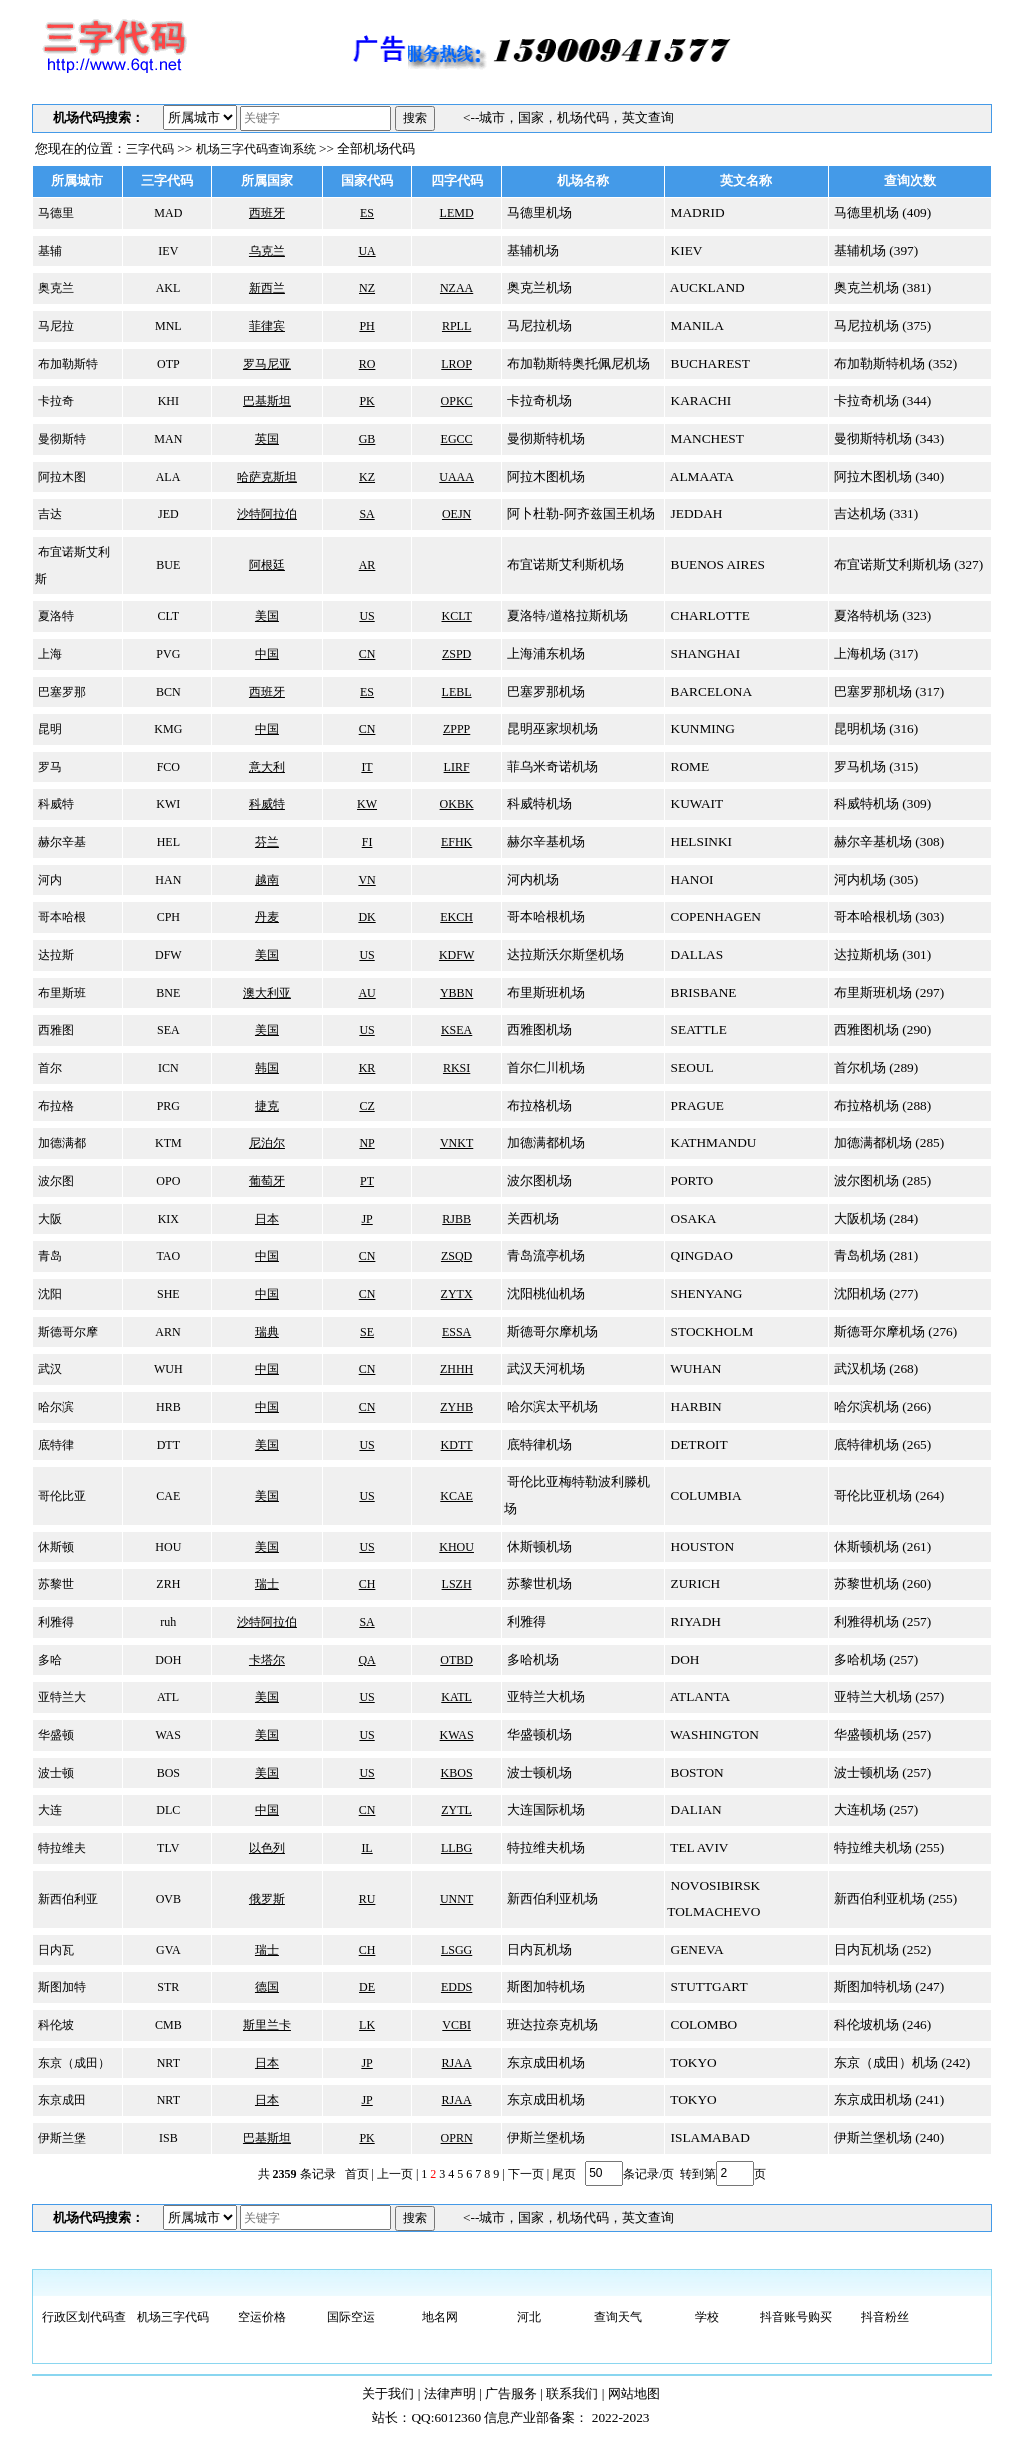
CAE (166, 1496)
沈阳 (48, 1294)
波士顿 (54, 1773)
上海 (48, 654)
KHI (167, 401)
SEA (167, 1030)
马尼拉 (54, 326)
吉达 (48, 514)
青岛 (48, 1256)
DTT (167, 1445)
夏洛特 (54, 616)
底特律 (54, 1445)
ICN (167, 1068)
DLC (166, 1810)
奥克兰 (54, 288)
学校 (707, 2317)
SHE (167, 1294)
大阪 (48, 1219)
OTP (167, 364)
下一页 (526, 2173)
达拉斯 (54, 955)
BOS (167, 1773)
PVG (166, 654)
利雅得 (54, 1622)
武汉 (48, 1369)
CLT (167, 616)
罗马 (48, 767)
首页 (357, 2173)
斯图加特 (60, 1987)
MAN (166, 439)
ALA (166, 477)
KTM (167, 1143)
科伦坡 (54, 2025)
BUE (166, 565)
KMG (166, 729)
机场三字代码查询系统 (256, 149)
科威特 (54, 804)
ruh (166, 1622)
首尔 (48, 1068)
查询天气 (618, 2317)
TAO (167, 1256)
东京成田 (60, 2100)
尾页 (562, 2173)
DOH (166, 1660)
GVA (166, 1950)
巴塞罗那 (60, 692)
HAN (166, 880)
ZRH (166, 1584)
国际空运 (351, 2317)
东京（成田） (72, 2063)
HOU (166, 1547)
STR (166, 1987)
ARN (167, 1332)
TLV (166, 1848)
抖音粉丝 (885, 2317)
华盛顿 (54, 1735)
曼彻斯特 (60, 439)
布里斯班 (60, 993)
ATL (167, 1697)
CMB (167, 2025)
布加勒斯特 (66, 364)
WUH (166, 1369)
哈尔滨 (54, 1407)
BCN (167, 692)
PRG (167, 1106)
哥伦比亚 (60, 1496)
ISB (167, 2138)
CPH (167, 917)
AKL (166, 288)
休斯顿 (54, 1547)
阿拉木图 (60, 477)
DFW (167, 955)
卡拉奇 (54, 401)
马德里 (54, 213)
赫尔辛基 (60, 842)
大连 (48, 1810)
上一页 (395, 2173)
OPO (166, 1181)
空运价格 (262, 2317)
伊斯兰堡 (60, 2138)
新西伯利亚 (66, 1899)
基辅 (48, 251)
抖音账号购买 (796, 2317)
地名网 (440, 2317)
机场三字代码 (173, 2317)
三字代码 (150, 149)
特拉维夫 (60, 1848)
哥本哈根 (60, 917)
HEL (167, 842)
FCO (167, 767)
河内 (48, 880)
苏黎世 (54, 1584)
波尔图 (54, 1181)
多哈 (48, 1660)
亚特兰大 (60, 1697)
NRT (167, 2063)
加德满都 (60, 1143)
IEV (166, 251)
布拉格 (54, 1106)
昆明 (48, 729)
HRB (167, 1407)
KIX (167, 1219)
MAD (166, 213)
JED (167, 514)
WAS (167, 1735)
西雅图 (54, 1030)
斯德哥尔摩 (66, 1332)
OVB (167, 1899)
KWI (166, 804)
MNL (167, 326)
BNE (166, 993)
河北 (529, 2317)
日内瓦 (54, 1950)
